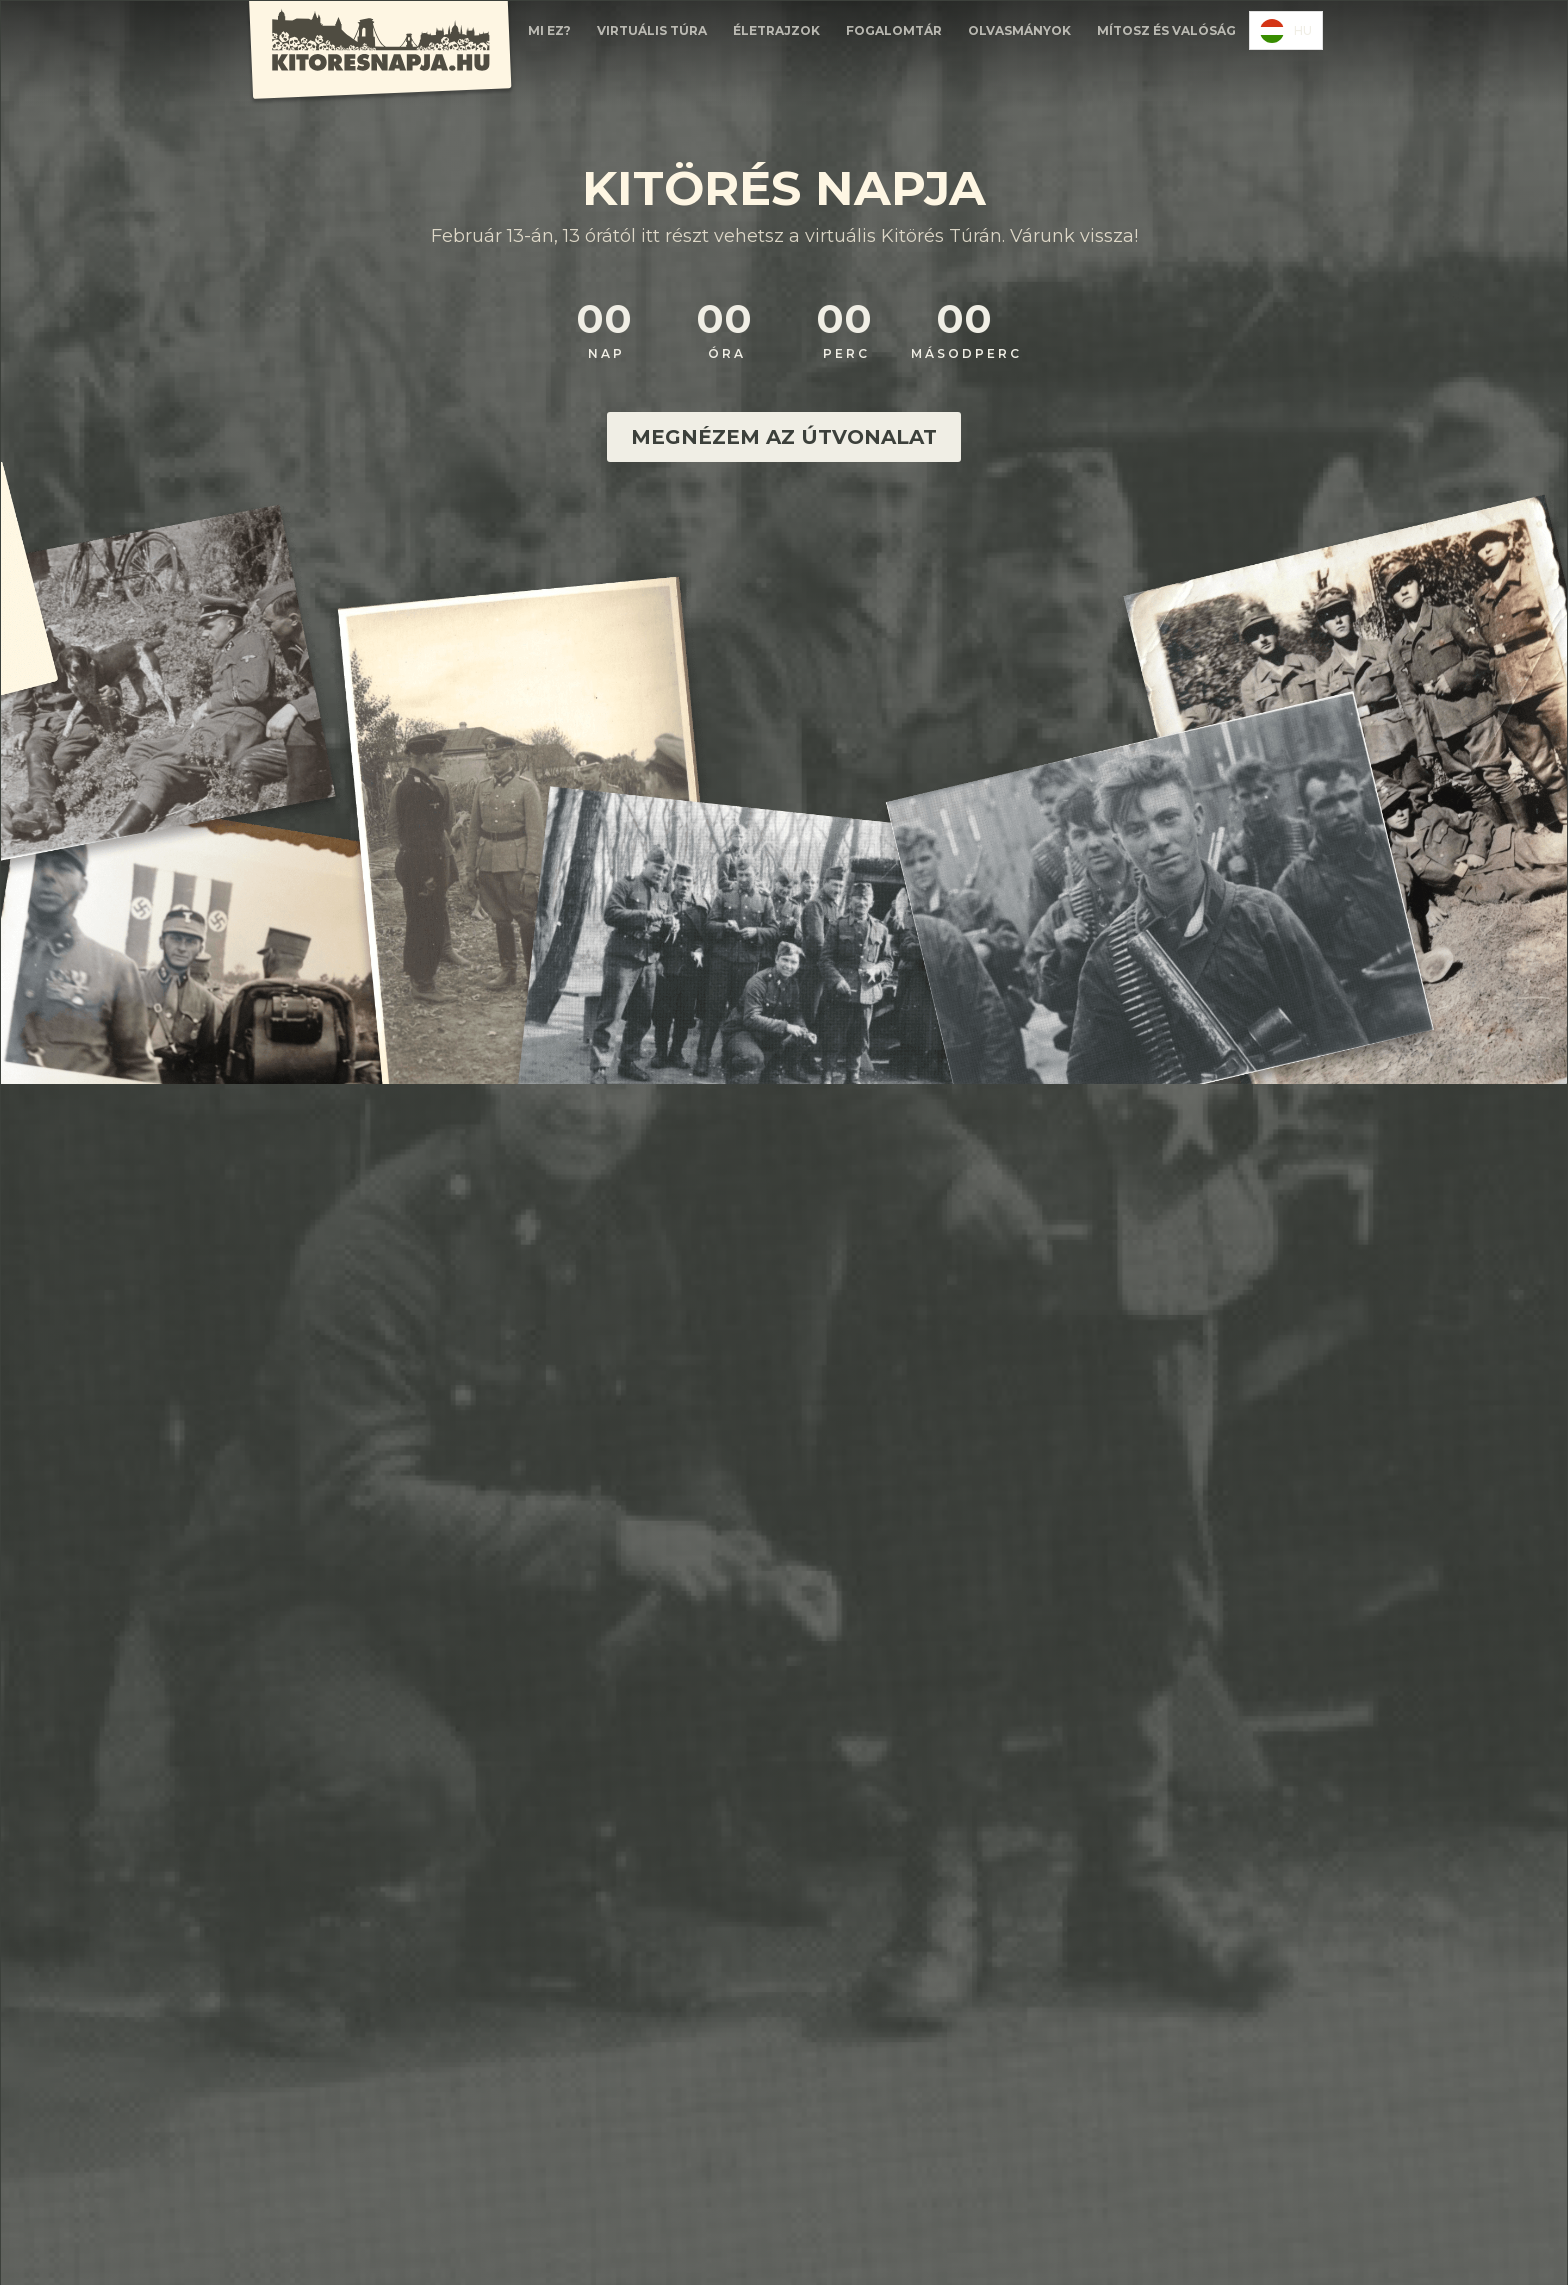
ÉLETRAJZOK (776, 30)
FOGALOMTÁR (894, 30)
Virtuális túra (652, 30)
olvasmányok (1019, 30)
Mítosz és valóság (1166, 30)
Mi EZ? (549, 30)
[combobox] (1286, 30)
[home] (380, 53)
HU (1286, 31)
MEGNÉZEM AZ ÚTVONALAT (784, 437)
